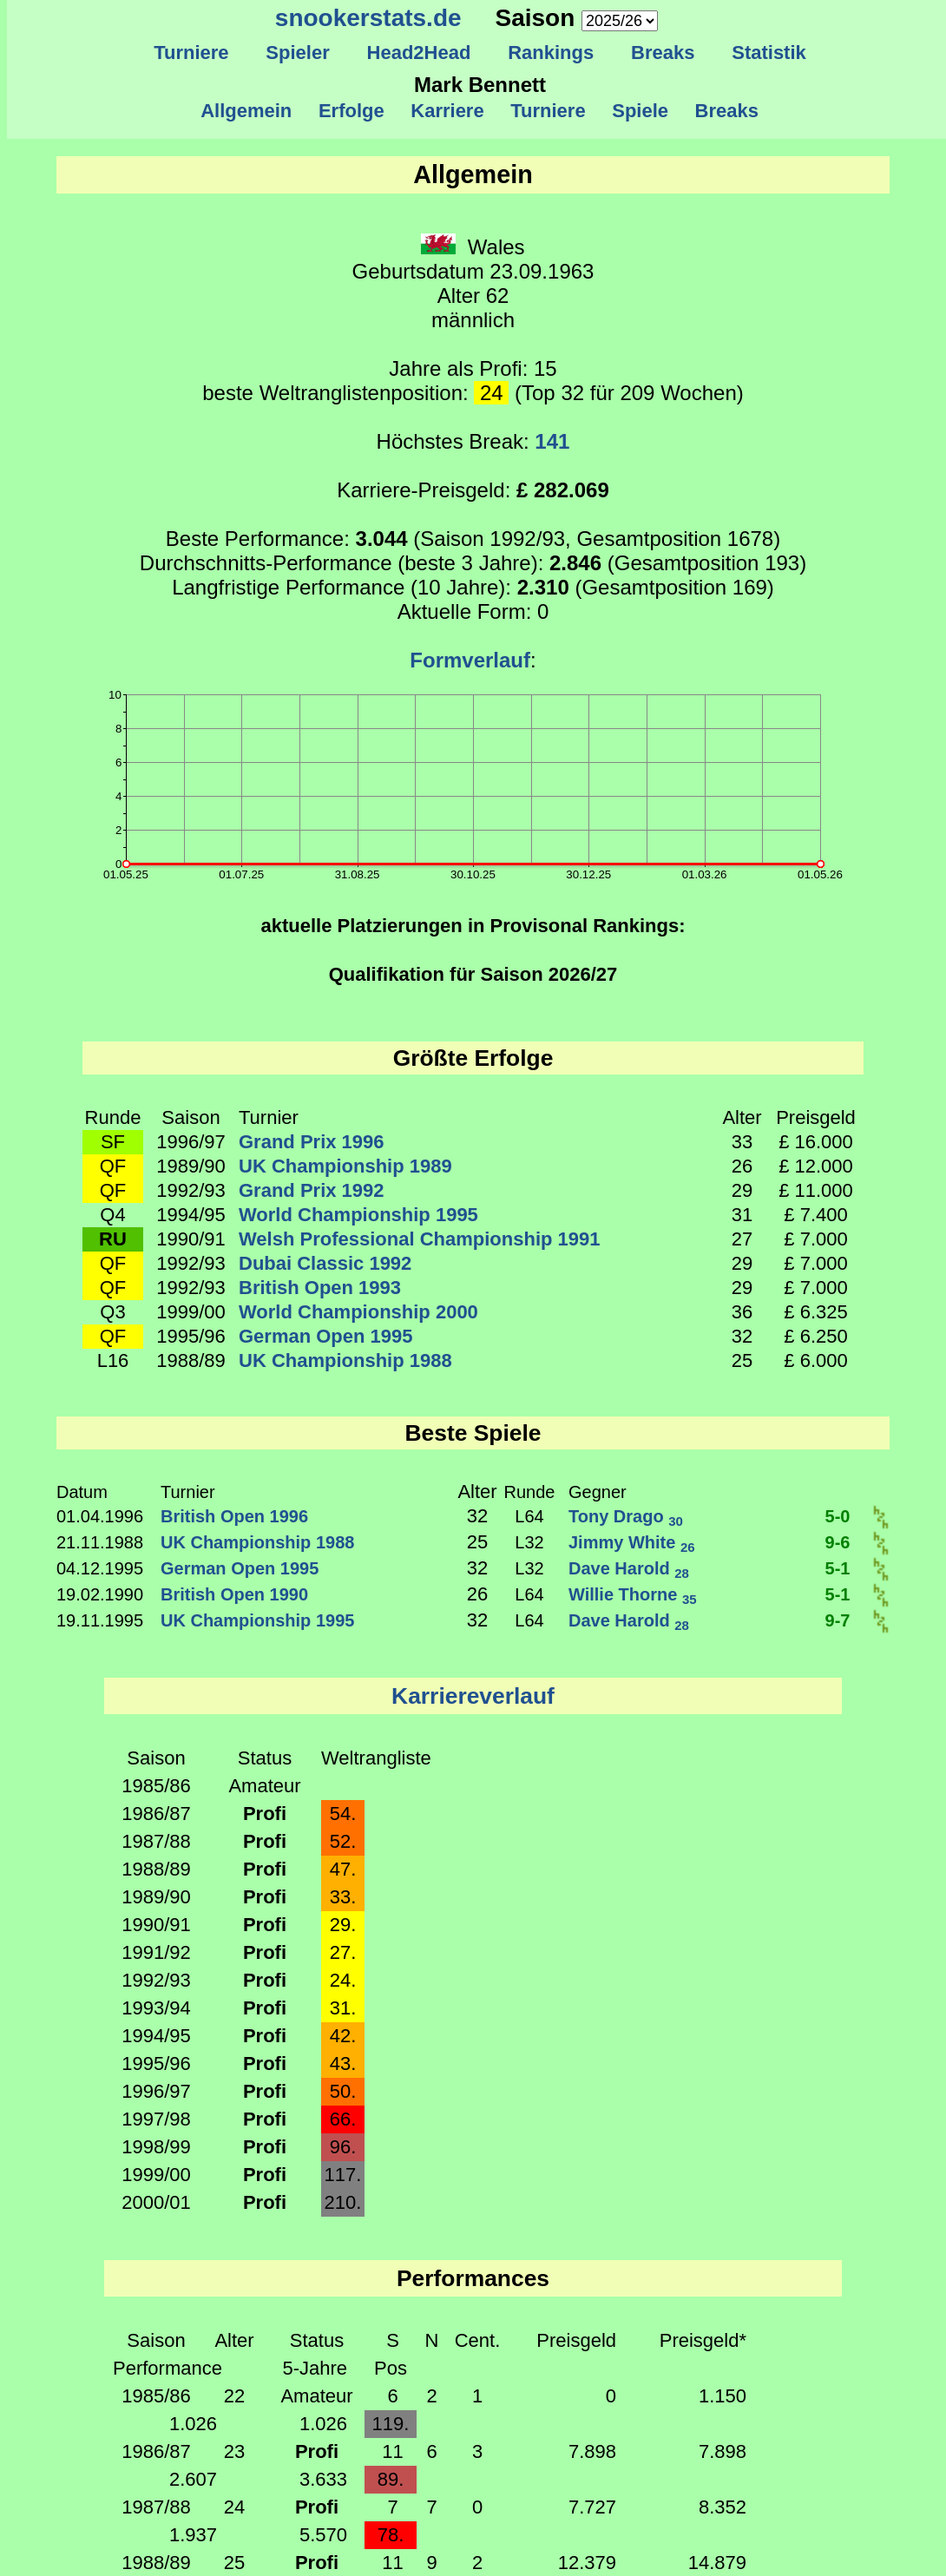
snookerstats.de (368, 17)
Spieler (297, 52)
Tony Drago (625, 1516)
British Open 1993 (320, 1287)
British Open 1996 (234, 1516)
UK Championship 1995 (257, 1620)
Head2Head (419, 52)
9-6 (838, 1542)
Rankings (551, 52)
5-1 (838, 1568)
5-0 (838, 1516)
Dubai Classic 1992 (325, 1263)
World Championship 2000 (358, 1312)
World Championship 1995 (358, 1215)
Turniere (191, 52)
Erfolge (351, 111)
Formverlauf (470, 660)
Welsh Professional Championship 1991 (420, 1239)
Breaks (663, 52)
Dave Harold (628, 1568)
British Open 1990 (234, 1594)
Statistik (769, 52)
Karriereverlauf (473, 1696)
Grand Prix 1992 (311, 1190)
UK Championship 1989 (345, 1166)
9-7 (838, 1620)
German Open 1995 (326, 1336)
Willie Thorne (632, 1594)
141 (552, 441)
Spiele (640, 111)
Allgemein (247, 111)
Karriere (447, 111)
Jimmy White (631, 1542)
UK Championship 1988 (345, 1360)
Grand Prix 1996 (311, 1142)
